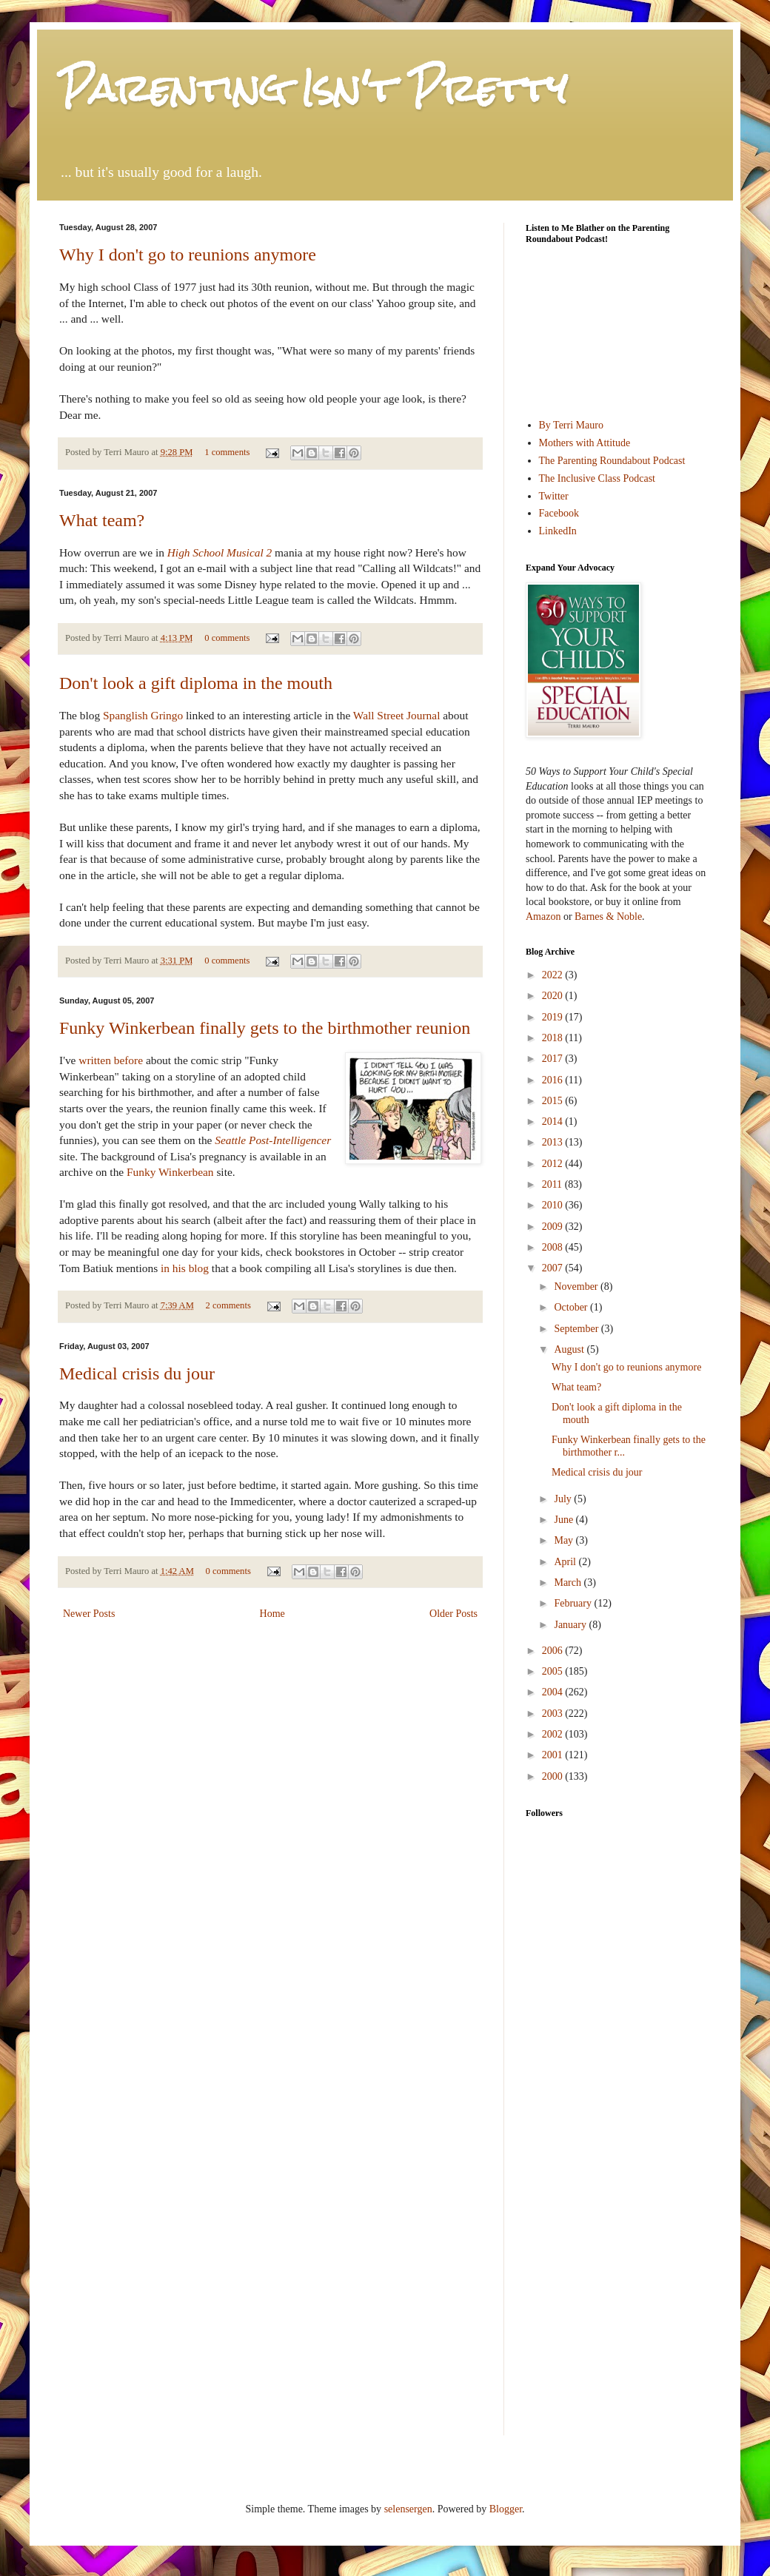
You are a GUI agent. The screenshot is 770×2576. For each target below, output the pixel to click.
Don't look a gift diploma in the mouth (195, 683)
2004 (554, 1692)
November (577, 1286)
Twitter (554, 496)
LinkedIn (558, 531)
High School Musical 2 (219, 552)
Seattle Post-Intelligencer (273, 1140)
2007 (554, 1268)
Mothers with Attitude (585, 442)
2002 (554, 1734)
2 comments (228, 1305)
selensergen (408, 2509)
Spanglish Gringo (143, 715)
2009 (554, 1226)
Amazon (543, 916)
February (574, 1603)
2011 (553, 1184)
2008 (554, 1247)
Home (272, 1613)
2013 (554, 1142)
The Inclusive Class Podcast (597, 478)
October (572, 1307)
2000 (554, 1776)
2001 (554, 1755)
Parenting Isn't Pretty (313, 88)
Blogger (505, 2509)
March (568, 1582)
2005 (554, 1671)
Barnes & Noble (608, 916)
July (564, 1498)
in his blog (185, 1268)
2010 (554, 1205)
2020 (554, 995)
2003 (554, 1713)
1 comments (227, 452)
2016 (554, 1080)
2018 (554, 1037)
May (564, 1540)
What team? (101, 520)
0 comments (227, 638)
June (564, 1519)
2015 (554, 1100)
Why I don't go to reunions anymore (187, 254)
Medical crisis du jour (137, 1373)
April (566, 1561)
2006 (554, 1650)
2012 (554, 1163)
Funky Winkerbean (170, 1172)
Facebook (559, 513)
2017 (554, 1058)
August (570, 1349)
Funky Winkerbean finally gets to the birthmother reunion (264, 1028)
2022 (554, 975)
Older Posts (453, 1613)
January (571, 1624)
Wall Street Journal (397, 715)
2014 (554, 1121)
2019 (554, 1017)
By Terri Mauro (571, 425)
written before (110, 1060)
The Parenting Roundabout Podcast (612, 460)
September (577, 1328)
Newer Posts (89, 1613)
